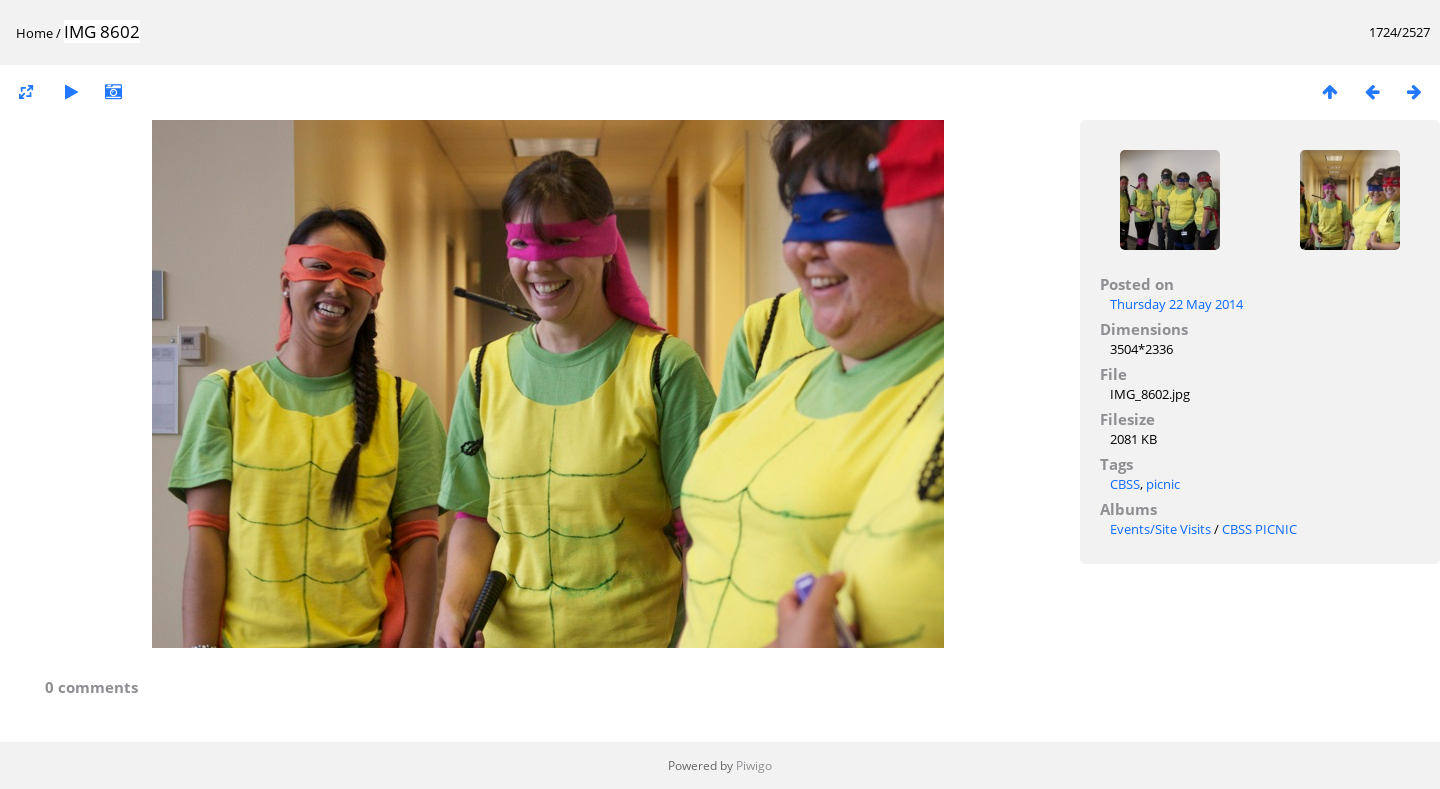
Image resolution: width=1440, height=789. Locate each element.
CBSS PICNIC (1259, 529)
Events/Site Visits (1160, 529)
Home (34, 33)
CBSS (1125, 484)
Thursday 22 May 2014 (1176, 304)
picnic (1163, 484)
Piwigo (754, 765)
